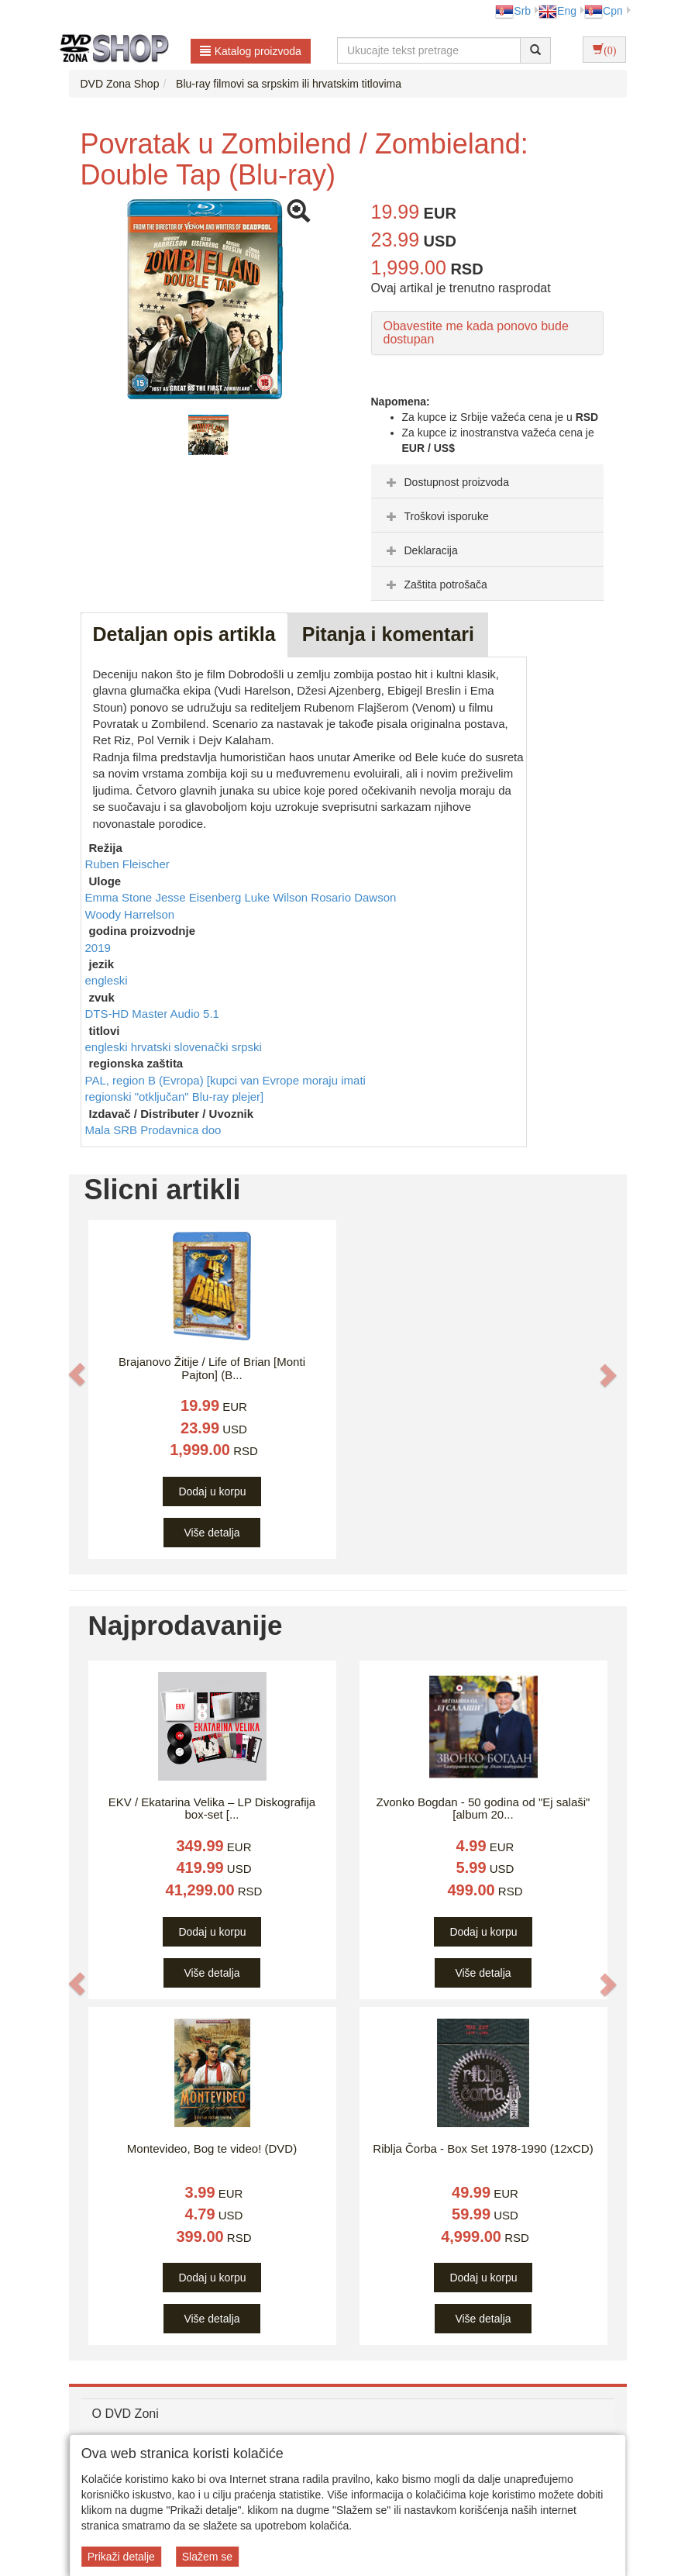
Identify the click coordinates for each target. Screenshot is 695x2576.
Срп (603, 11)
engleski (106, 980)
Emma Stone (120, 897)
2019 (98, 947)
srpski (247, 1047)
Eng (557, 11)
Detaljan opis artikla (184, 634)
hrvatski (152, 1047)
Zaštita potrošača (435, 584)
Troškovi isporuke (436, 516)
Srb (513, 11)
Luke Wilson (277, 897)
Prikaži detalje (121, 2556)
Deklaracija (420, 550)
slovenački (203, 1047)
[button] (77, 1374)
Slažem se (207, 2556)
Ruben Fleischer (127, 864)
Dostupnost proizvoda (446, 482)
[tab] (487, 481)
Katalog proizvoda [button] (250, 51)
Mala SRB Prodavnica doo (153, 1129)
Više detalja (211, 1532)
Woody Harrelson (130, 914)
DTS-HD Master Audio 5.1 (152, 1013)
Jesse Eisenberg (199, 897)
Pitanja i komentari (388, 634)
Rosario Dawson (353, 897)
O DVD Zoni (125, 2413)
